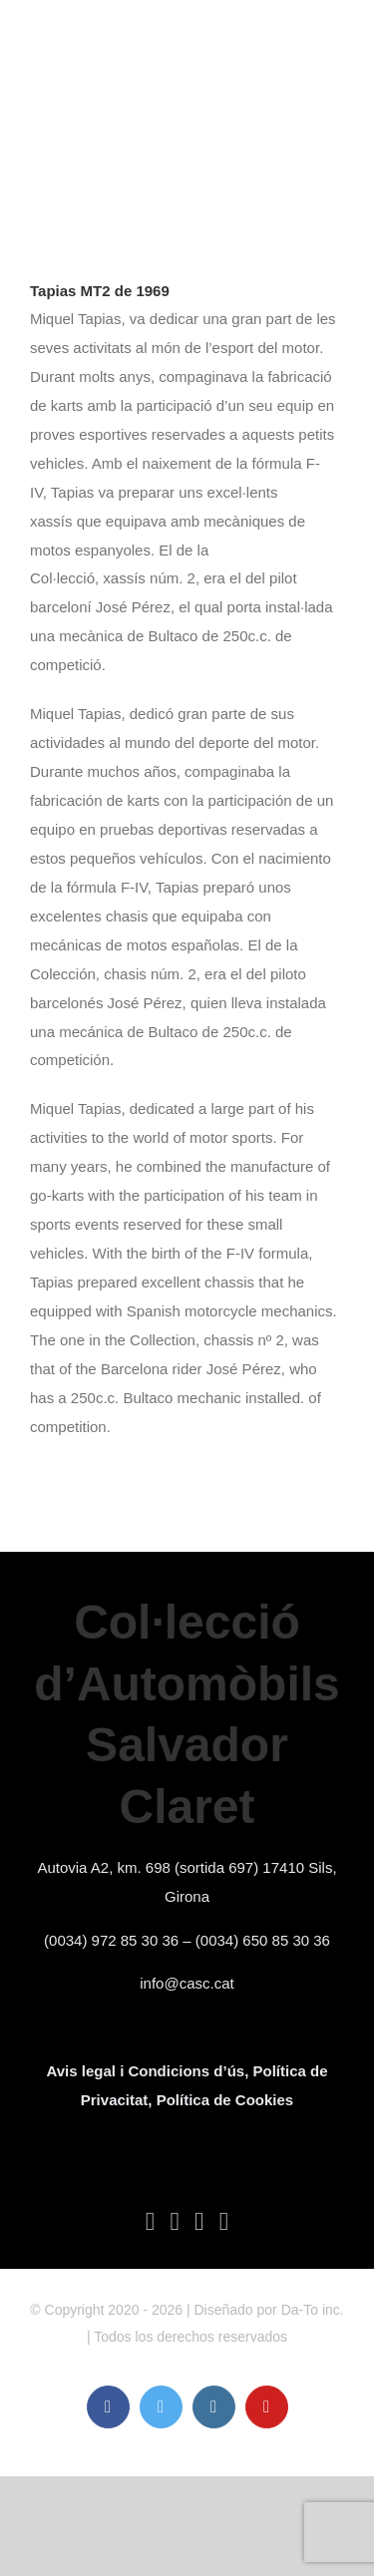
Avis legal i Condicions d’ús (145, 2070)
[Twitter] (175, 2222)
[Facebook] (151, 2222)
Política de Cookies (225, 2099)
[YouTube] (224, 2222)
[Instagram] (199, 2222)
